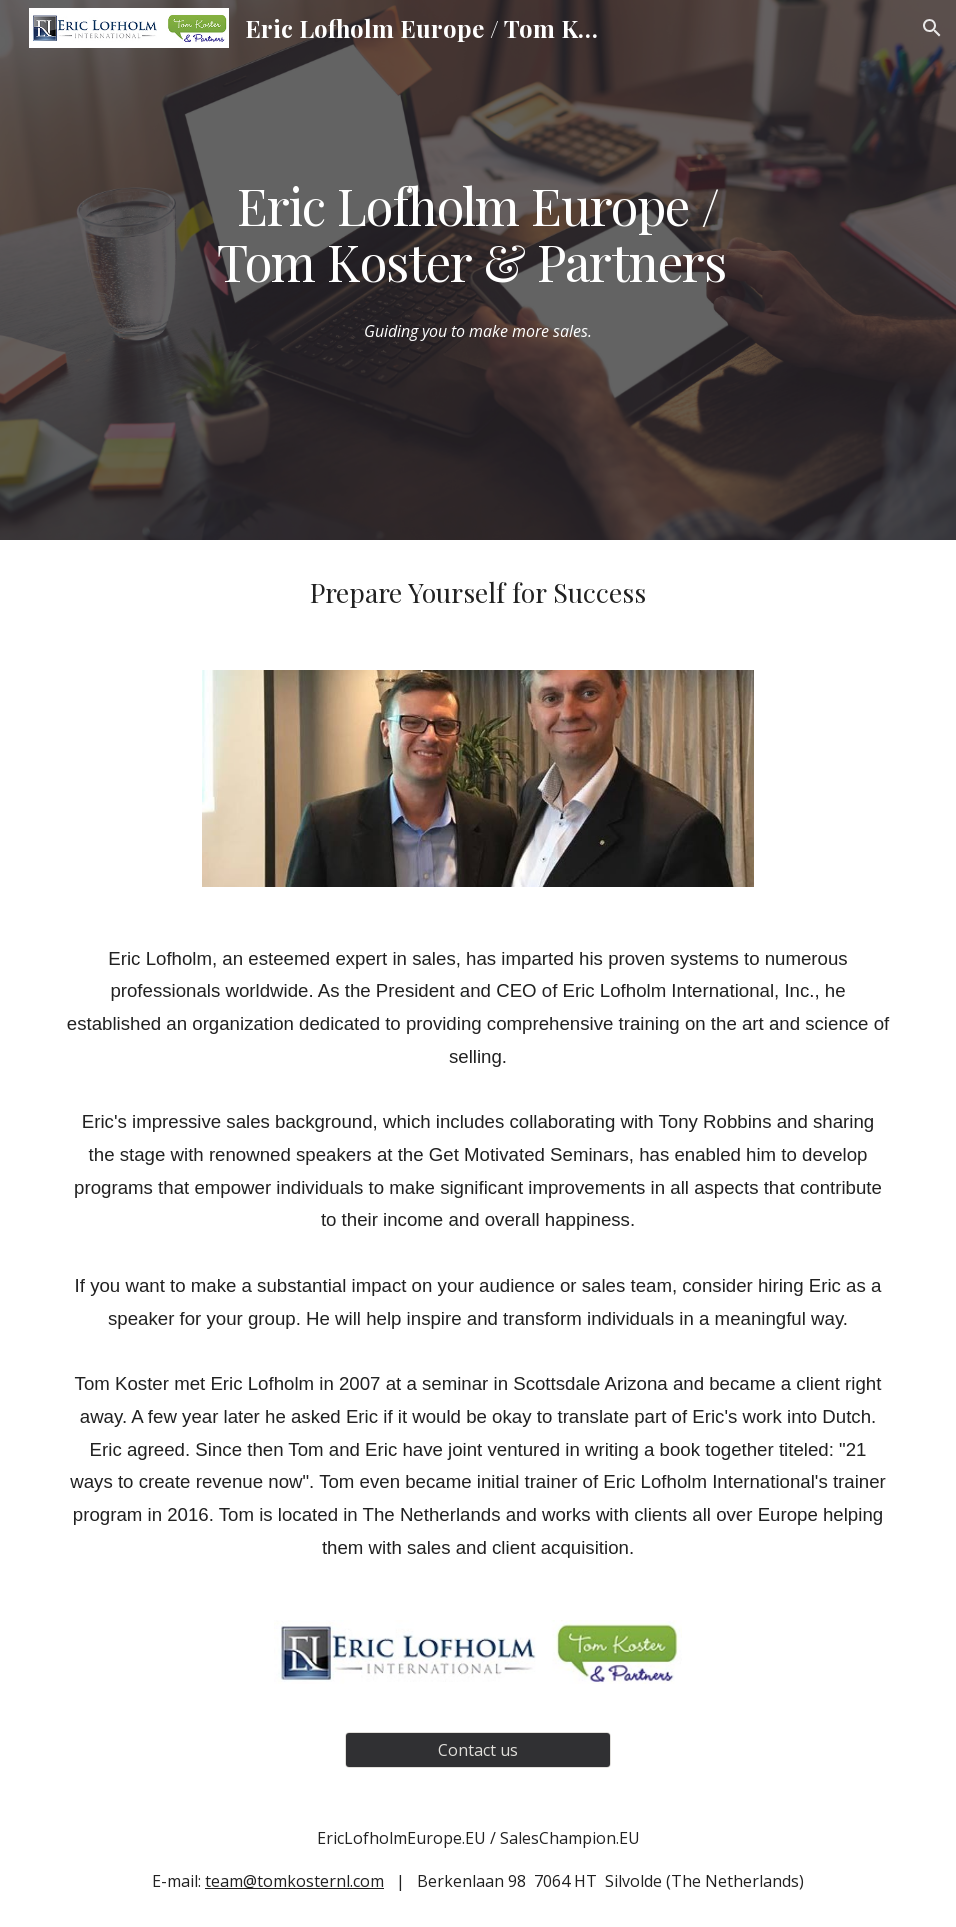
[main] (478, 233)
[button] (932, 28)
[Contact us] (477, 1750)
